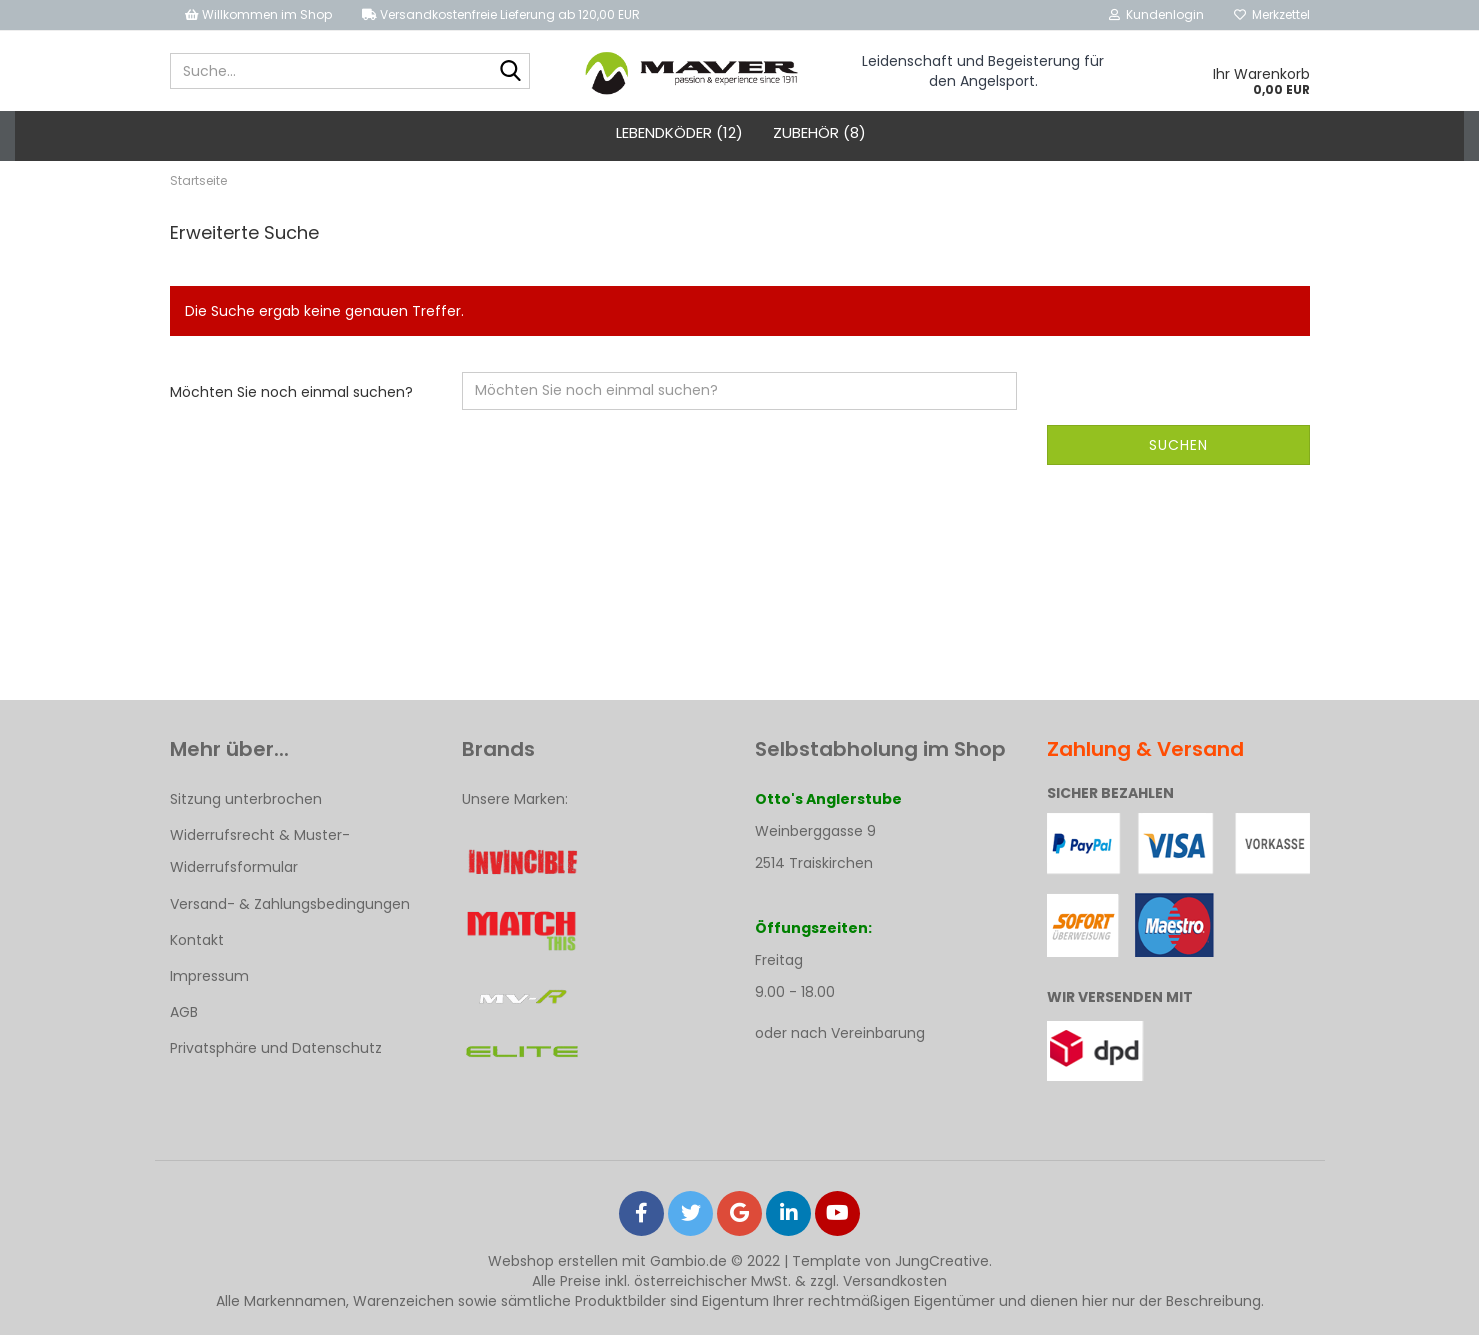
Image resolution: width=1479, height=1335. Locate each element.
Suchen (1178, 445)
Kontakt (197, 940)
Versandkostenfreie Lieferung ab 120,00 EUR (501, 14)
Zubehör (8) (819, 132)
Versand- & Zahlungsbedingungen (290, 904)
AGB (184, 1012)
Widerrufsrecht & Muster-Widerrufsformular (260, 851)
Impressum (209, 976)
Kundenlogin (1156, 14)
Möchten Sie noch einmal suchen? (291, 392)
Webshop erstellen (553, 1261)
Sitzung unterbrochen (246, 799)
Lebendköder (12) (679, 132)
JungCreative (942, 1261)
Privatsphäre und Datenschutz (276, 1048)
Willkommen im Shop (258, 14)
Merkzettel (1272, 14)
